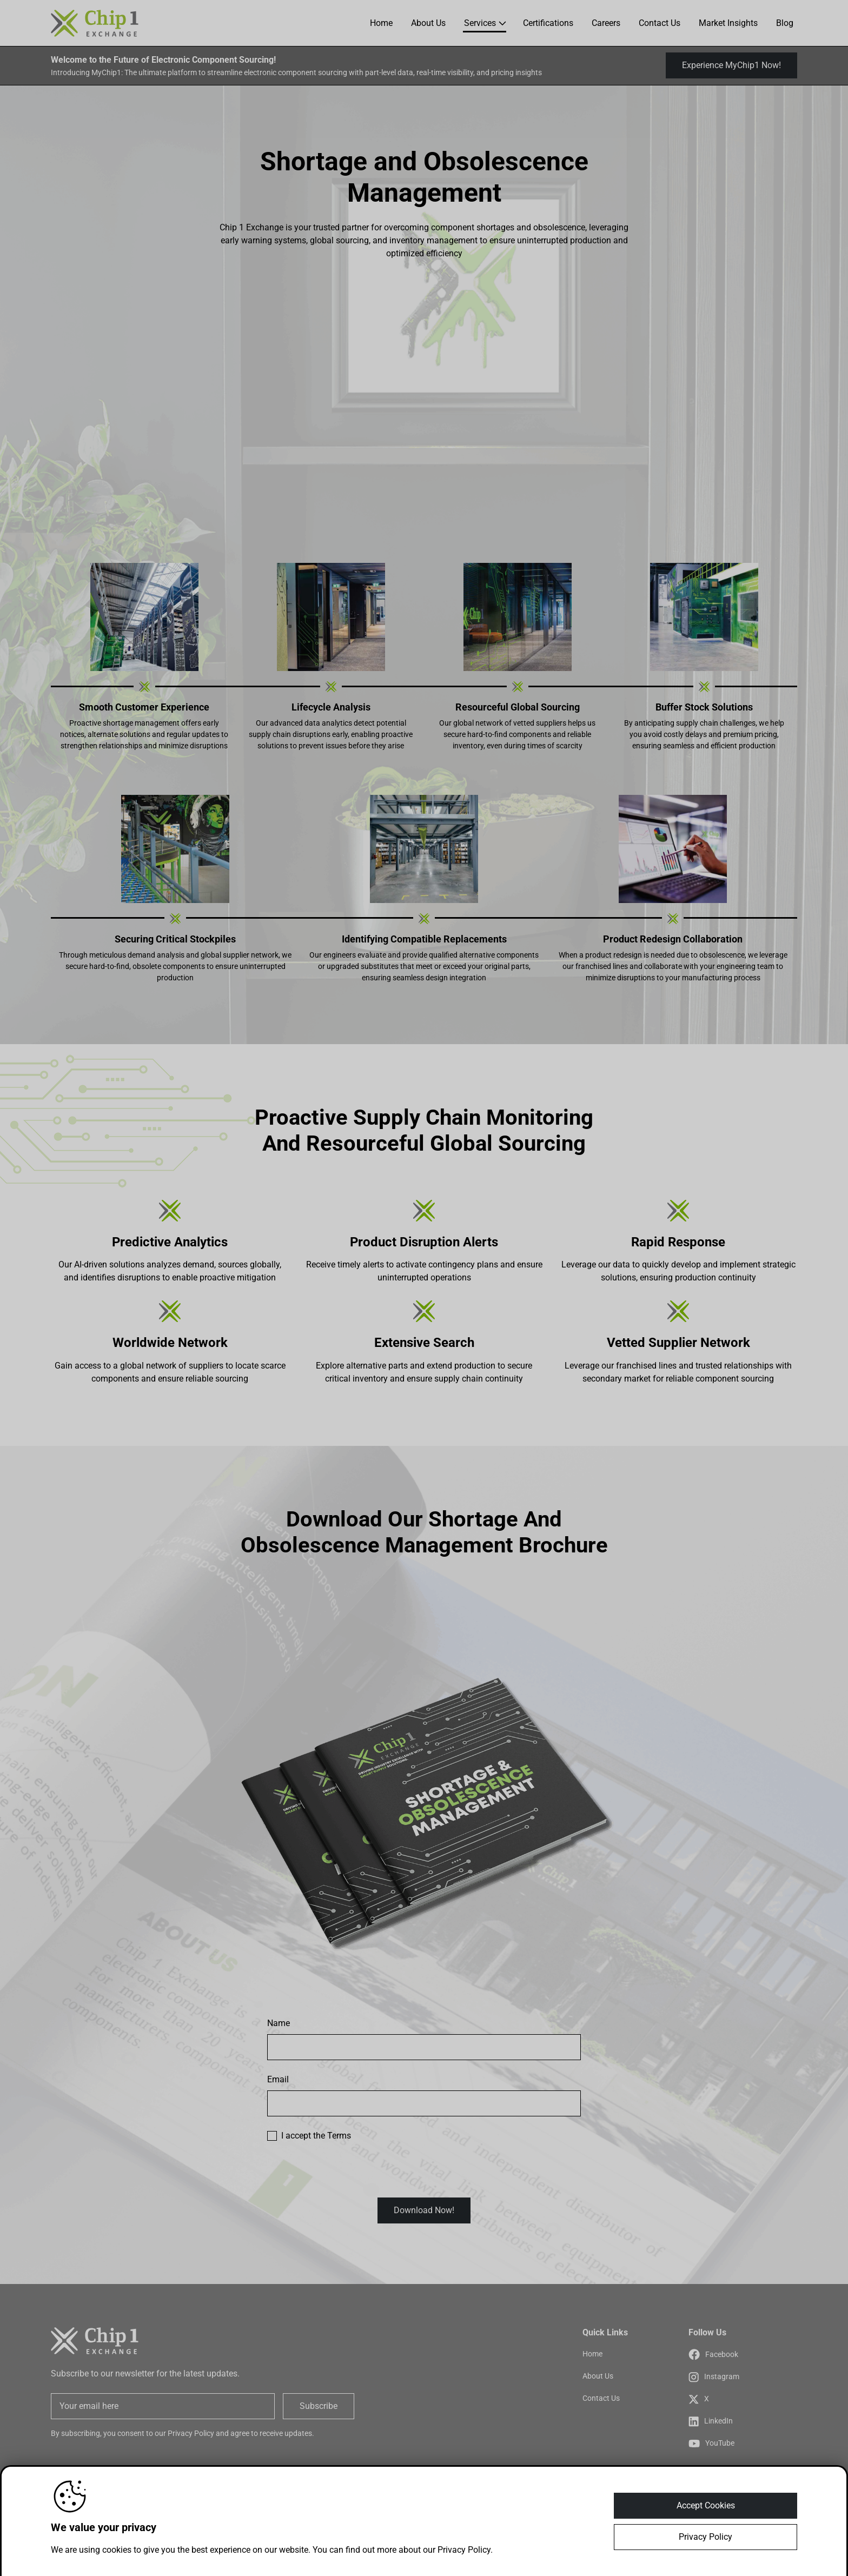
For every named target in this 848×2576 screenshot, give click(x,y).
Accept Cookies (706, 2508)
